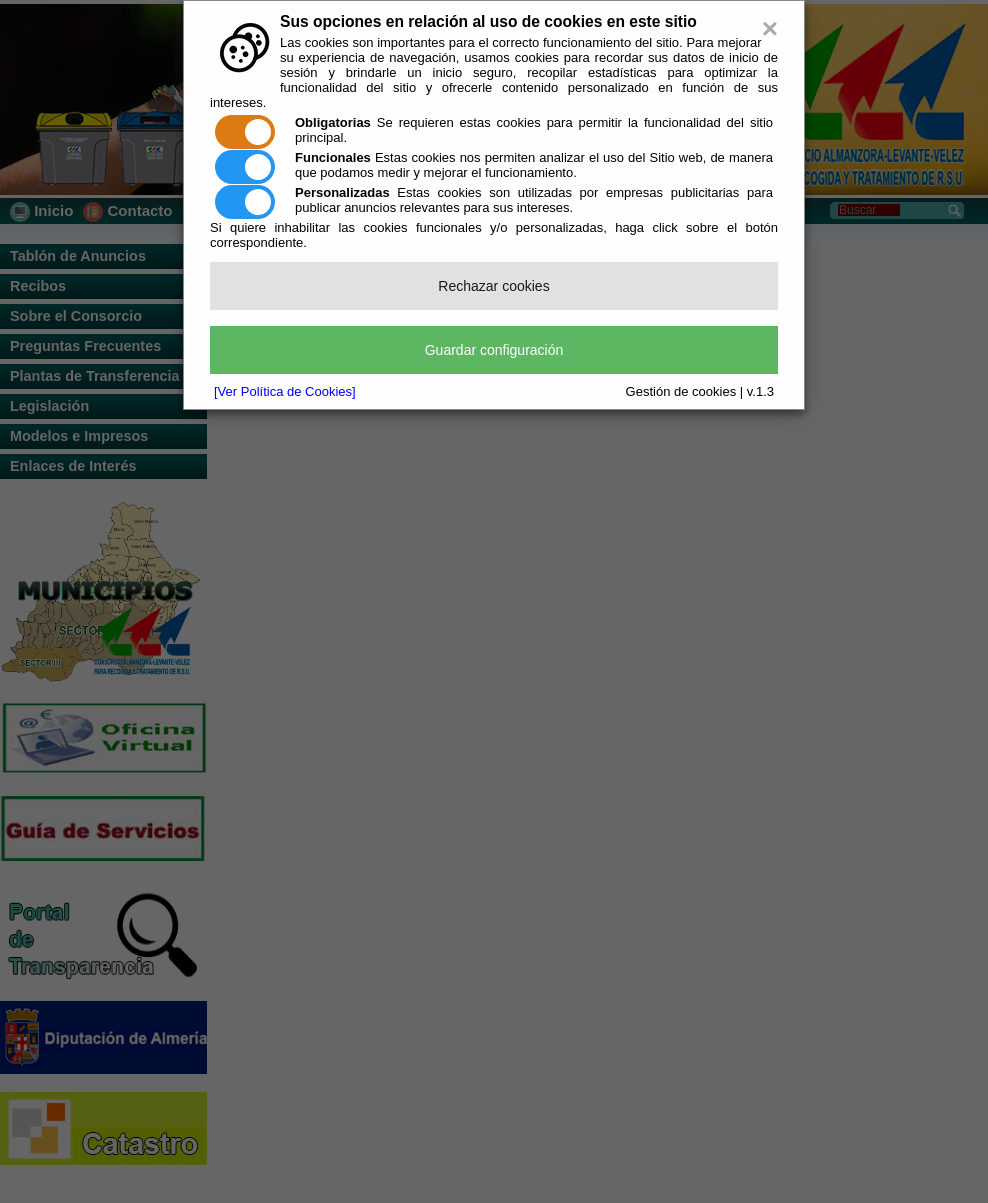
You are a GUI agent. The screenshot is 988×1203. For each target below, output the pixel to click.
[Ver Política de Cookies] (285, 391)
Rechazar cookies (493, 286)
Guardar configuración (494, 350)
